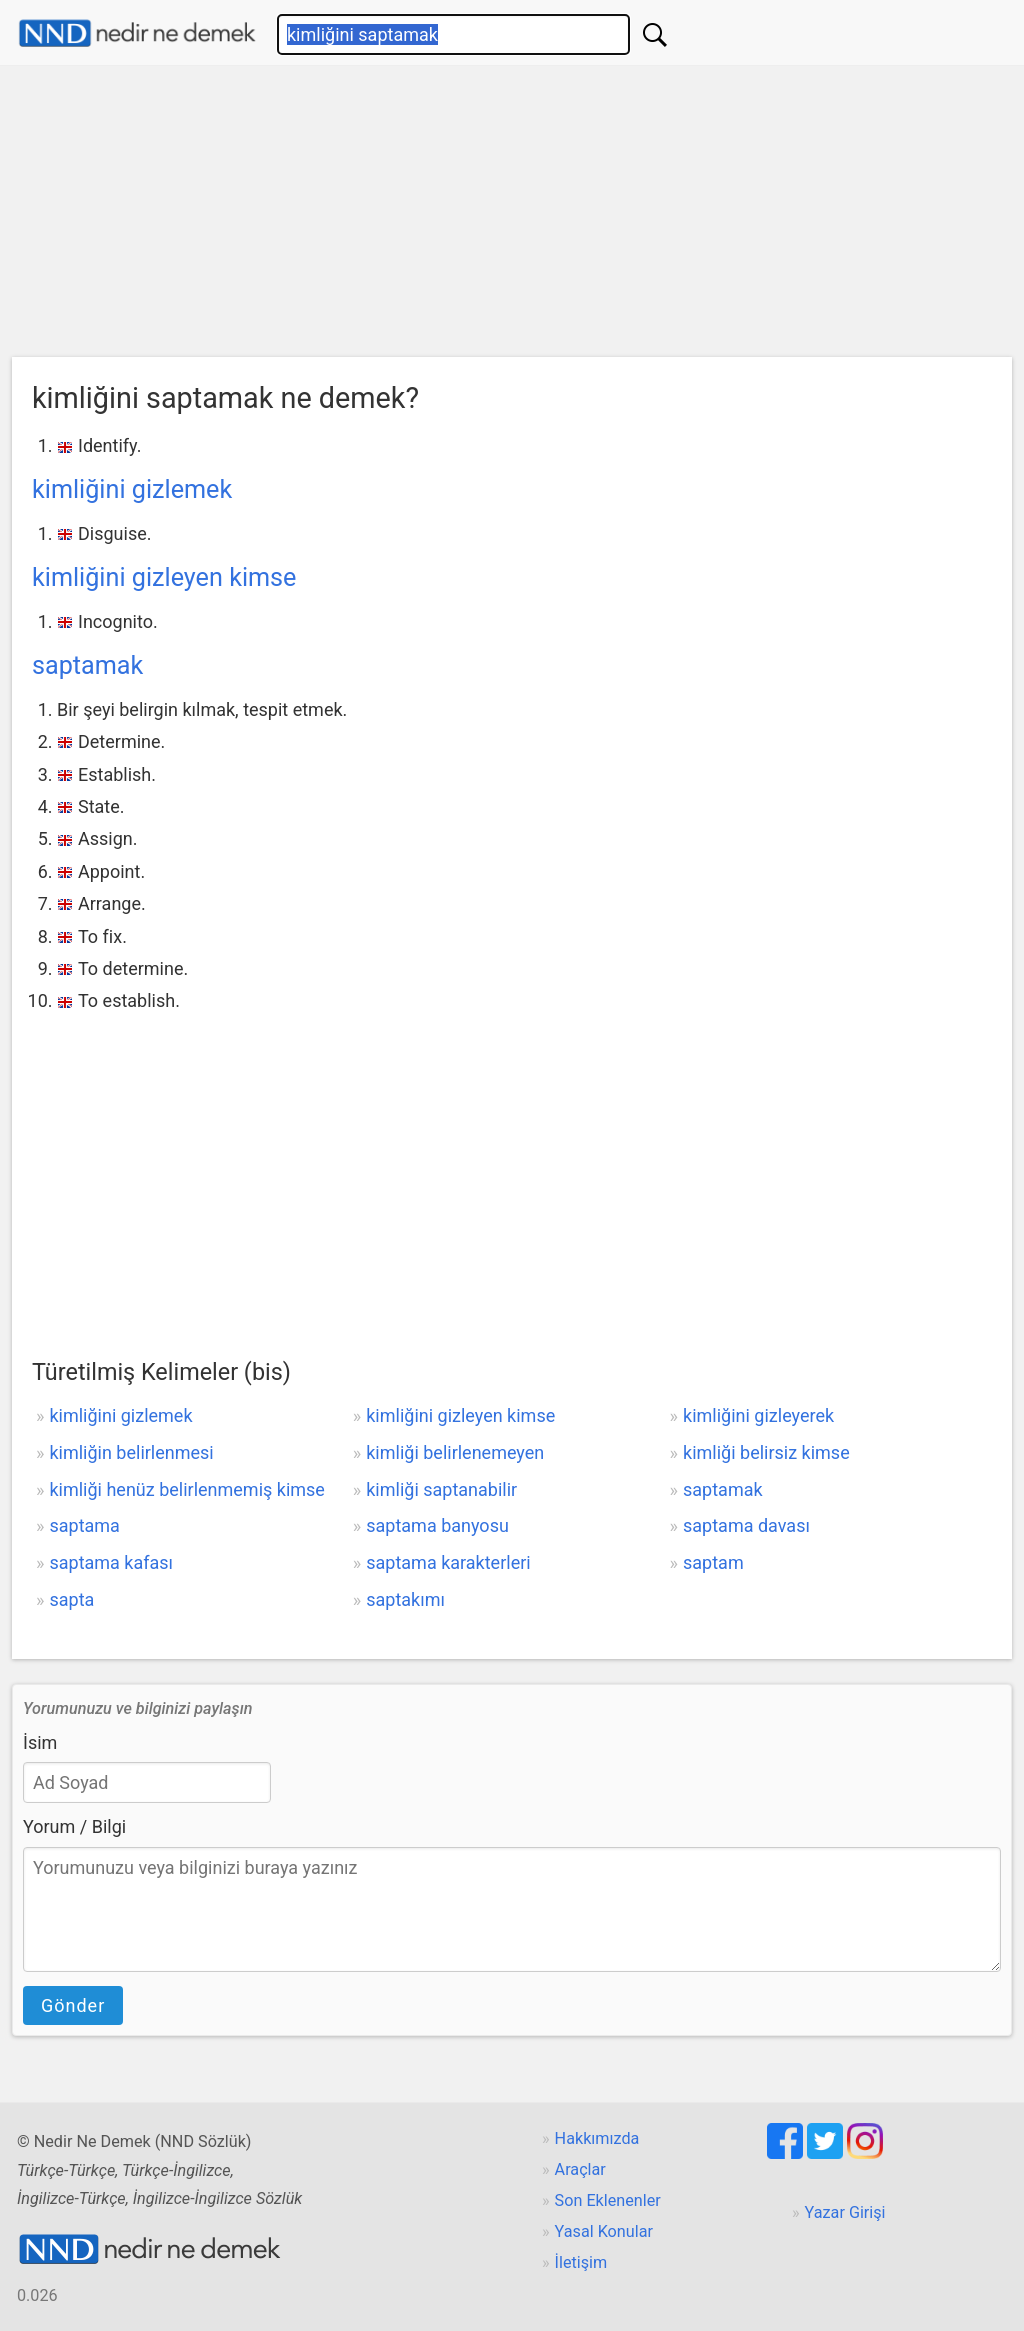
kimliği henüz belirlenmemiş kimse (186, 1489)
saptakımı (405, 1599)
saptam (713, 1562)
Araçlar (580, 2169)
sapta (71, 1599)
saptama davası (746, 1525)
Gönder (73, 2005)
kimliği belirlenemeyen (455, 1452)
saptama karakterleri (448, 1562)
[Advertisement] (512, 216)
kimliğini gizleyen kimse (164, 577)
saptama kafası (111, 1562)
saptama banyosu (437, 1525)
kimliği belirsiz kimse (766, 1452)
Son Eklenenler (608, 2200)
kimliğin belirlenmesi (131, 1452)
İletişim (581, 2262)
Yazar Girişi (845, 2212)
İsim (40, 1742)
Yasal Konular (604, 2231)
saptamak (87, 665)
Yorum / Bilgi (74, 1826)
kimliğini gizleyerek (758, 1415)
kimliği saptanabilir (441, 1489)
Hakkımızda (597, 2138)
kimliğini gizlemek (132, 489)
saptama (84, 1525)
